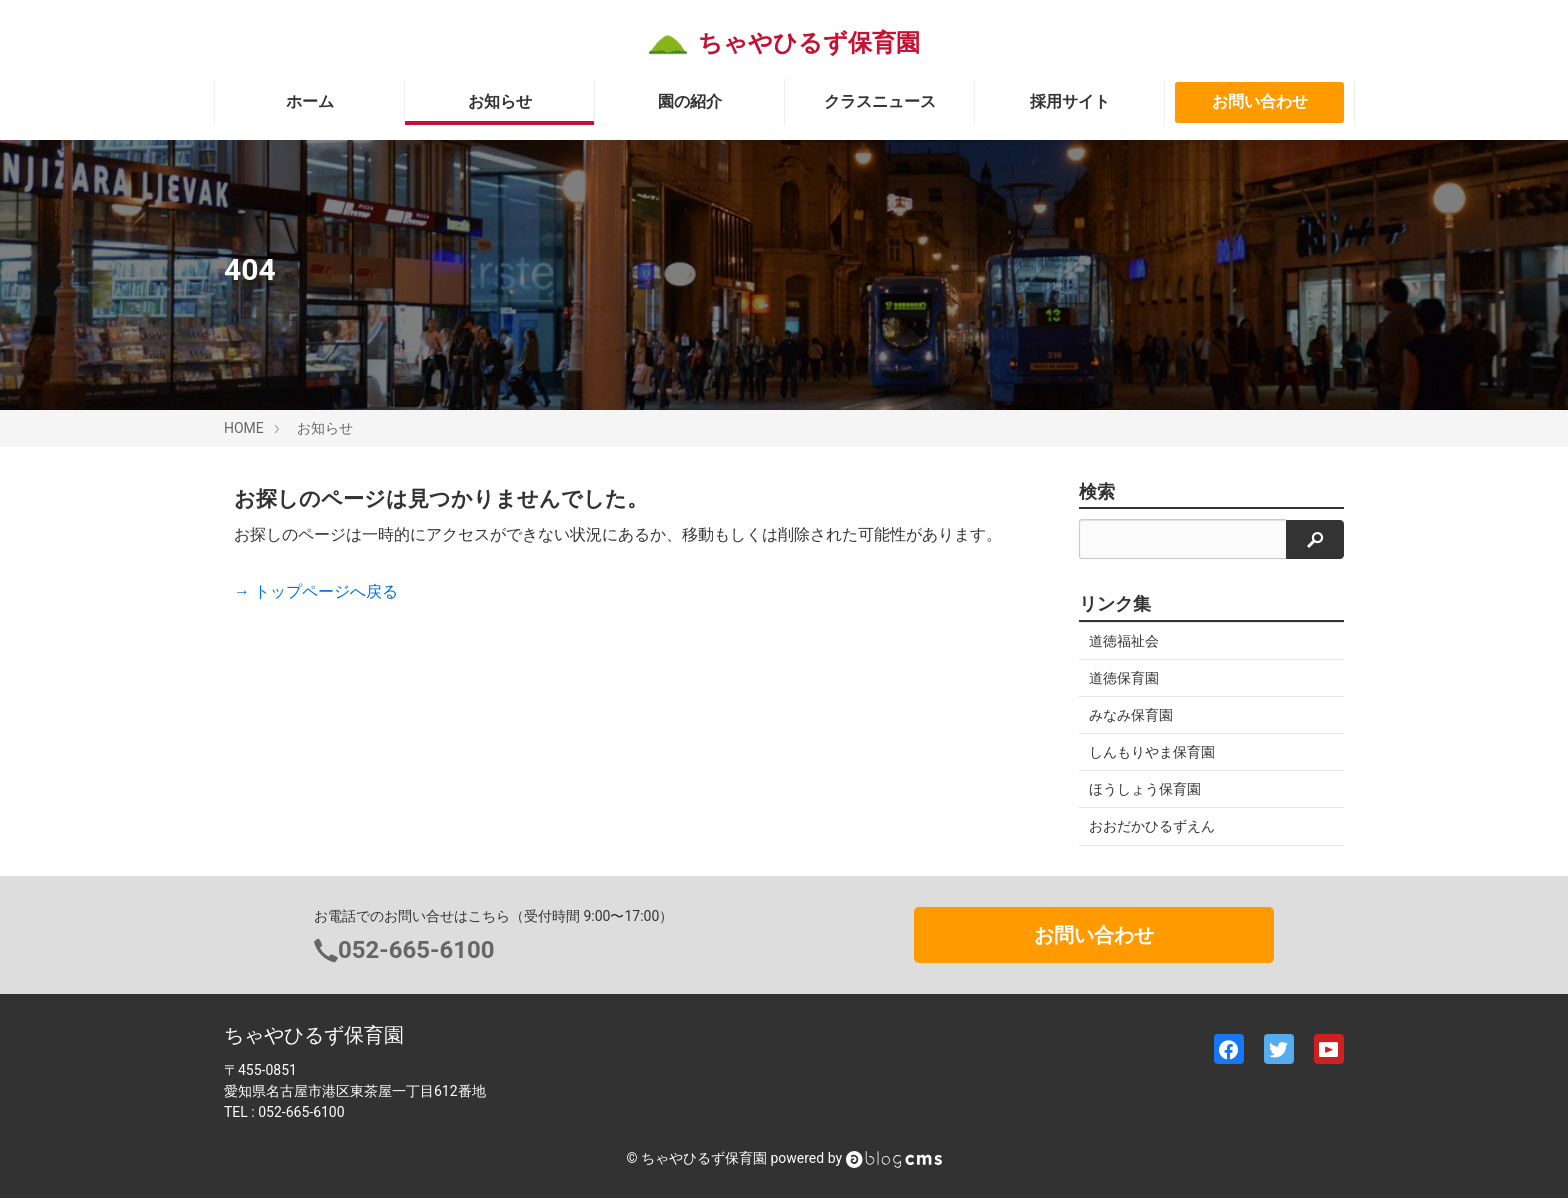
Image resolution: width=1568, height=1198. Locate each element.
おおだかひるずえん (1152, 826)
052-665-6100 (416, 950)
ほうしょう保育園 (1145, 789)
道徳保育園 (1124, 678)
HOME (244, 428)
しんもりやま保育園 (1152, 752)
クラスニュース (880, 101)
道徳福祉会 (1124, 641)
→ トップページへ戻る (316, 591)
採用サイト (1070, 101)
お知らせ (500, 101)
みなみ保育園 (1131, 715)
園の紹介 (690, 101)
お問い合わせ (1260, 101)
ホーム (310, 101)
